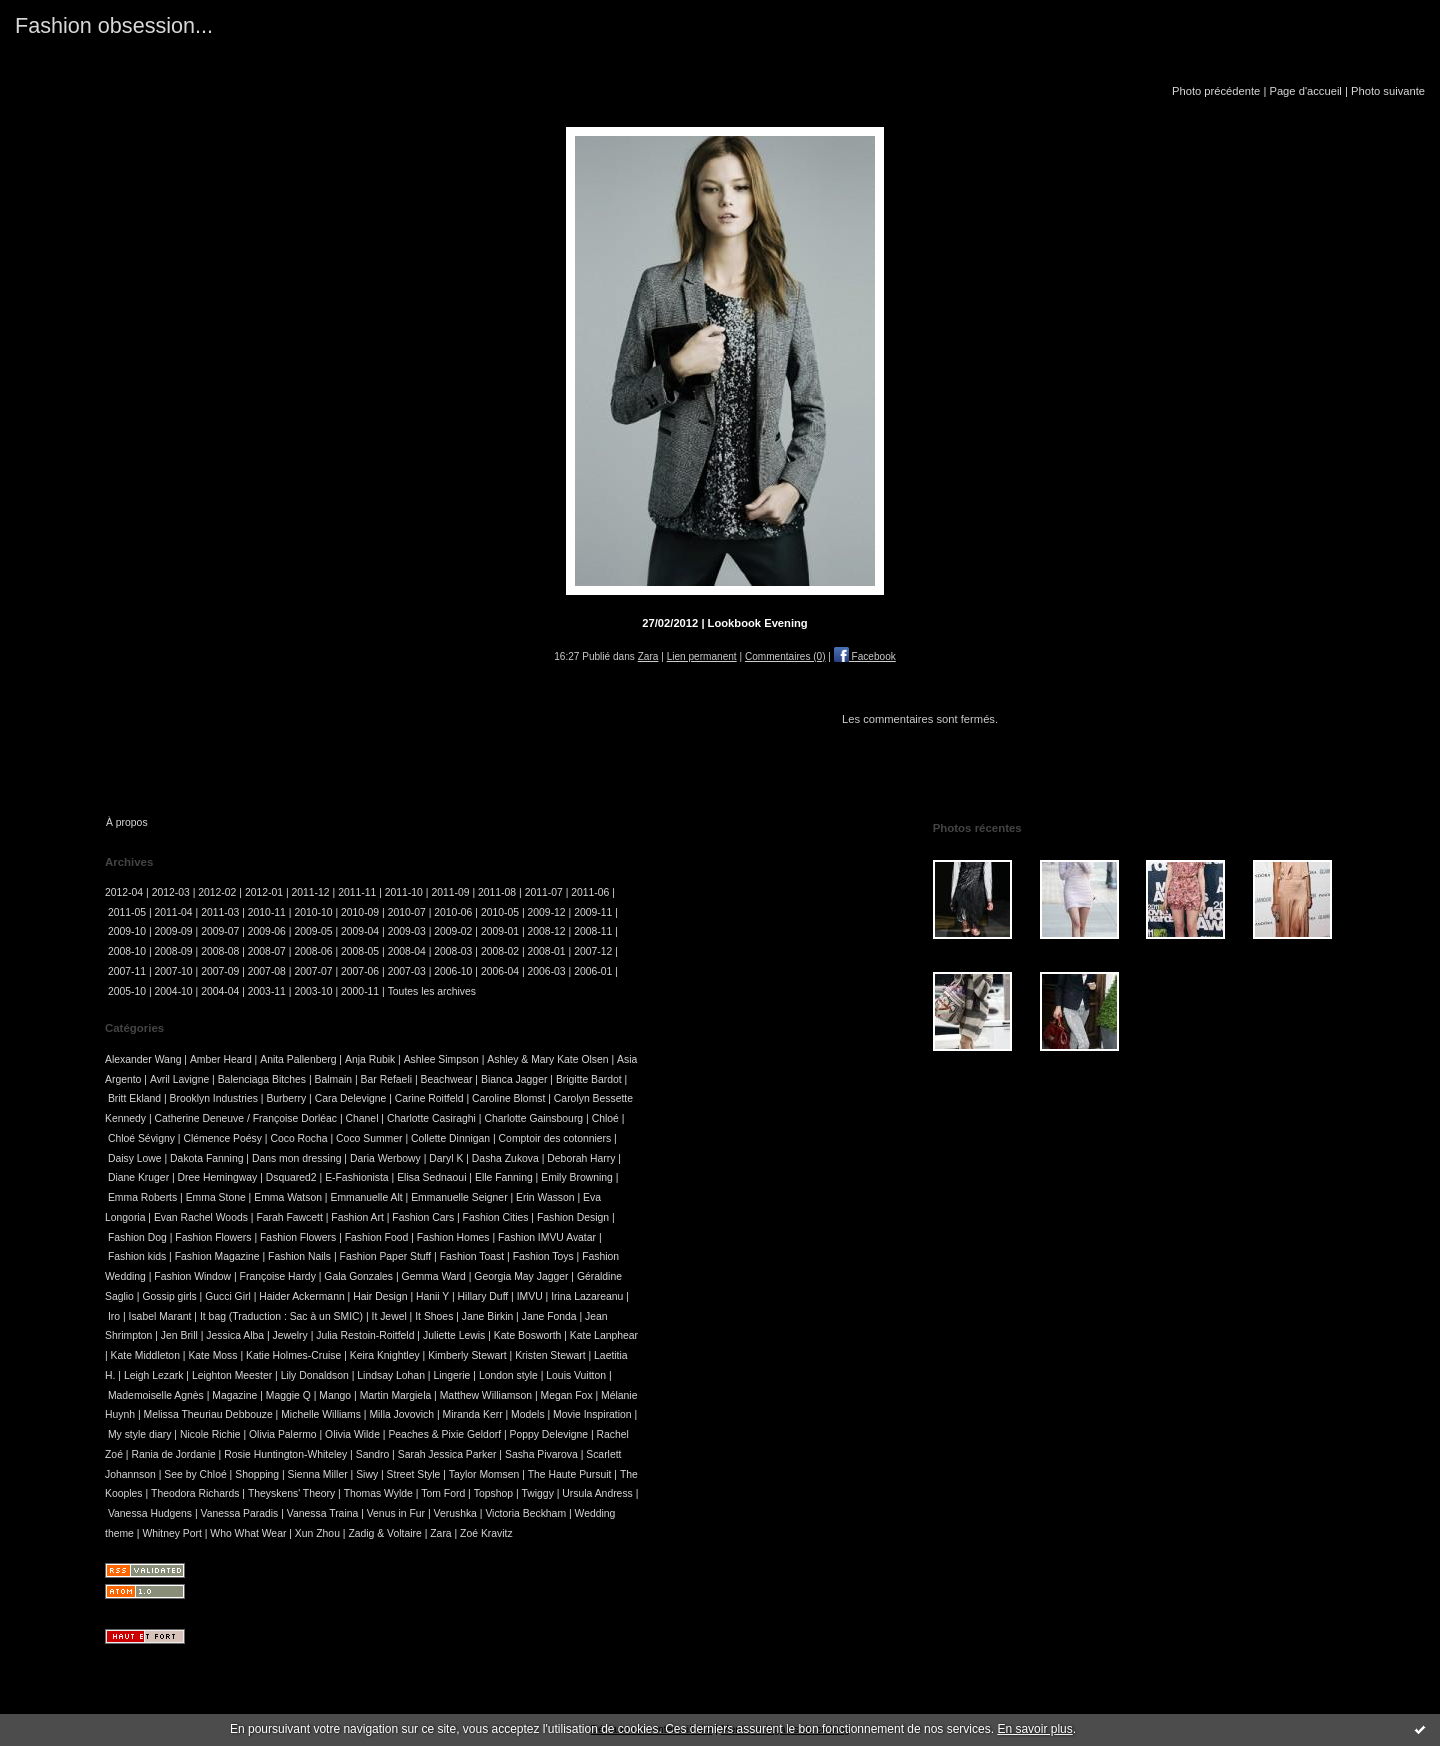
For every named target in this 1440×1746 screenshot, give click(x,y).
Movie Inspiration (592, 1414)
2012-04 (124, 892)
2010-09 (360, 912)
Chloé (605, 1118)
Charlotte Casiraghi (431, 1118)
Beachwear (446, 1079)
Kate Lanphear (604, 1335)
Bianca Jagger (514, 1079)
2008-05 (360, 951)
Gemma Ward (434, 1276)
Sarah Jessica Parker (447, 1454)
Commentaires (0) (785, 656)
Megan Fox (567, 1395)
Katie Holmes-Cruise (293, 1355)
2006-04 (500, 971)
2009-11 (593, 912)
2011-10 (404, 892)
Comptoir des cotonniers (555, 1138)
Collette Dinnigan (450, 1138)
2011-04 (174, 912)
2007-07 (313, 971)
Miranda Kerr (473, 1414)
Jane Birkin (487, 1316)
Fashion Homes (453, 1237)
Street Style (414, 1474)
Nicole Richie (210, 1434)
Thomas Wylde (378, 1493)
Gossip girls (169, 1296)
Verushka (455, 1513)
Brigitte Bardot (589, 1079)
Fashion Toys (543, 1256)
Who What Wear (248, 1533)
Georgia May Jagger (521, 1276)
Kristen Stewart (550, 1355)
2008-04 (407, 951)
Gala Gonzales (358, 1276)
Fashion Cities (496, 1217)
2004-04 (220, 991)
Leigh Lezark (154, 1375)
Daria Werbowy (385, 1158)
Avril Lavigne (179, 1079)
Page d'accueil (1305, 91)
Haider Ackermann (301, 1296)
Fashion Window (192, 1276)
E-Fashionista (357, 1177)
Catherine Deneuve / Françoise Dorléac (246, 1118)
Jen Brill (179, 1335)
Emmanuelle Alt (366, 1197)
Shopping (257, 1474)
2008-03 (453, 951)
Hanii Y (432, 1296)
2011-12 (311, 892)
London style (508, 1375)
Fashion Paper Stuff (386, 1256)
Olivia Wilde (352, 1434)
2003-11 (267, 991)
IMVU (530, 1296)
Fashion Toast (472, 1256)
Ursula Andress (597, 1493)
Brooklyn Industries (214, 1098)
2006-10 (453, 971)
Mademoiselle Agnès (156, 1395)
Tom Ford (443, 1493)
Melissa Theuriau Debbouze (208, 1414)
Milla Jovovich (401, 1414)
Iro (114, 1316)
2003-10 (313, 991)
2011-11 (357, 892)
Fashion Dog (137, 1237)
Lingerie (451, 1375)
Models (528, 1414)
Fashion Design (573, 1217)
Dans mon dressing (297, 1158)
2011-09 (450, 892)
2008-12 (547, 931)
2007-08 (267, 971)
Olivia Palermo (283, 1434)
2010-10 (313, 912)
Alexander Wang (143, 1059)
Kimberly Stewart (467, 1355)
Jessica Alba (235, 1335)
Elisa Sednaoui (431, 1177)
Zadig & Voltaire (384, 1533)
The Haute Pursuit (570, 1474)
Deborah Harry (581, 1158)
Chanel (362, 1118)
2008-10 (127, 951)
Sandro (373, 1454)
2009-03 (407, 931)
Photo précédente (1216, 91)
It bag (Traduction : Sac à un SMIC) (281, 1316)
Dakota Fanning (206, 1158)
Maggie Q (288, 1395)
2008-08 (220, 951)
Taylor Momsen (484, 1474)
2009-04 (360, 931)
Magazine (234, 1395)
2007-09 (220, 971)
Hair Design (380, 1296)
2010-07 (407, 912)
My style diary (140, 1434)
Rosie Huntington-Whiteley (285, 1454)
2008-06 (313, 951)
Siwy (367, 1474)
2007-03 (407, 971)
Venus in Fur (396, 1513)
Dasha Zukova (505, 1158)
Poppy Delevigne (549, 1434)
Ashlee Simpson (441, 1059)
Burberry (286, 1098)
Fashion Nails (299, 1256)
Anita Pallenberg (298, 1059)
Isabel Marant (160, 1316)
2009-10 (127, 931)
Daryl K (446, 1158)
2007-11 (127, 971)
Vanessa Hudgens (150, 1513)
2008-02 (500, 951)
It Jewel (389, 1316)
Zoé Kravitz (486, 1533)
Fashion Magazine (217, 1256)
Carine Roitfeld (429, 1098)
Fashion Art (357, 1217)
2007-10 (174, 971)
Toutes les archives (432, 991)
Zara (648, 656)
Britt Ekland (134, 1098)
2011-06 (590, 892)
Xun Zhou (317, 1533)
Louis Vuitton (576, 1375)
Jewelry (290, 1335)
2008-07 (267, 951)
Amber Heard (221, 1059)
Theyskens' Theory (291, 1493)
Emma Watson (288, 1197)
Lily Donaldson (315, 1375)
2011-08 (497, 892)
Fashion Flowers (213, 1237)
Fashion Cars (423, 1217)
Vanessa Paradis (240, 1513)
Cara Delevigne (351, 1098)
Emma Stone (216, 1197)
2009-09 (174, 931)
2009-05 (313, 931)
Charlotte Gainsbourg (533, 1118)
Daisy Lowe (135, 1158)
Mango (335, 1395)
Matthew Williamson (486, 1395)
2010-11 (267, 912)
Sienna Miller (318, 1474)
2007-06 (360, 971)
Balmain (334, 1079)
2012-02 (217, 892)
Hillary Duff (483, 1296)
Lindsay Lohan (391, 1375)
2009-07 (220, 931)
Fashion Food (377, 1237)
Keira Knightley (385, 1355)
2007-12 (593, 951)
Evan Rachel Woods (201, 1217)
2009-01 (500, 931)
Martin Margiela (396, 1395)
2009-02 (453, 931)
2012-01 (264, 892)
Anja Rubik (370, 1059)
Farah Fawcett (289, 1217)
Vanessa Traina (322, 1513)
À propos (127, 822)
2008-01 (547, 951)
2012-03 (171, 892)
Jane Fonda (549, 1316)
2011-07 (544, 892)
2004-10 (174, 991)
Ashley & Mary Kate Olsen (547, 1059)
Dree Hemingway (218, 1177)
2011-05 (127, 912)
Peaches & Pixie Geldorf (444, 1434)
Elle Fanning (504, 1177)
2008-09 (174, 951)
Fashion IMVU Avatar (547, 1237)
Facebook (865, 656)
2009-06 (267, 931)
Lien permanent (702, 656)
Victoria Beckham (525, 1513)
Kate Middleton (145, 1355)
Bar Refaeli (386, 1079)
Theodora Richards (195, 1493)
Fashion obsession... (114, 25)
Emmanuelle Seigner (459, 1197)
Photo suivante (1388, 91)
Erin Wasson (545, 1197)
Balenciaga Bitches (262, 1079)
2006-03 (547, 971)
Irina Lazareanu (587, 1296)
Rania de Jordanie (173, 1454)
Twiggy (538, 1493)
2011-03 (220, 912)
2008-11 (593, 931)
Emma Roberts (142, 1197)
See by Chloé (195, 1474)
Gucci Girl (228, 1296)
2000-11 (360, 991)
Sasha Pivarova (541, 1454)
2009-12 (547, 912)
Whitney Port (171, 1533)
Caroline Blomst (508, 1098)
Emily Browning (577, 1177)
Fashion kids (137, 1256)
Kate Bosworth (528, 1335)
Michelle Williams (321, 1414)
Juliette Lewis (454, 1335)
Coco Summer (369, 1138)
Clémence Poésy (222, 1138)
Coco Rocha (298, 1138)
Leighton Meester (232, 1375)
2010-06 (453, 912)
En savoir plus (1034, 1729)
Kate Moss (212, 1355)
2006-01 (593, 971)
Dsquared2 (291, 1177)
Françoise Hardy (278, 1276)
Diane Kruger (138, 1177)
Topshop (493, 1493)
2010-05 (500, 912)
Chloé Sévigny (141, 1138)
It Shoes (434, 1316)
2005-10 (127, 991)
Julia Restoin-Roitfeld (365, 1335)
